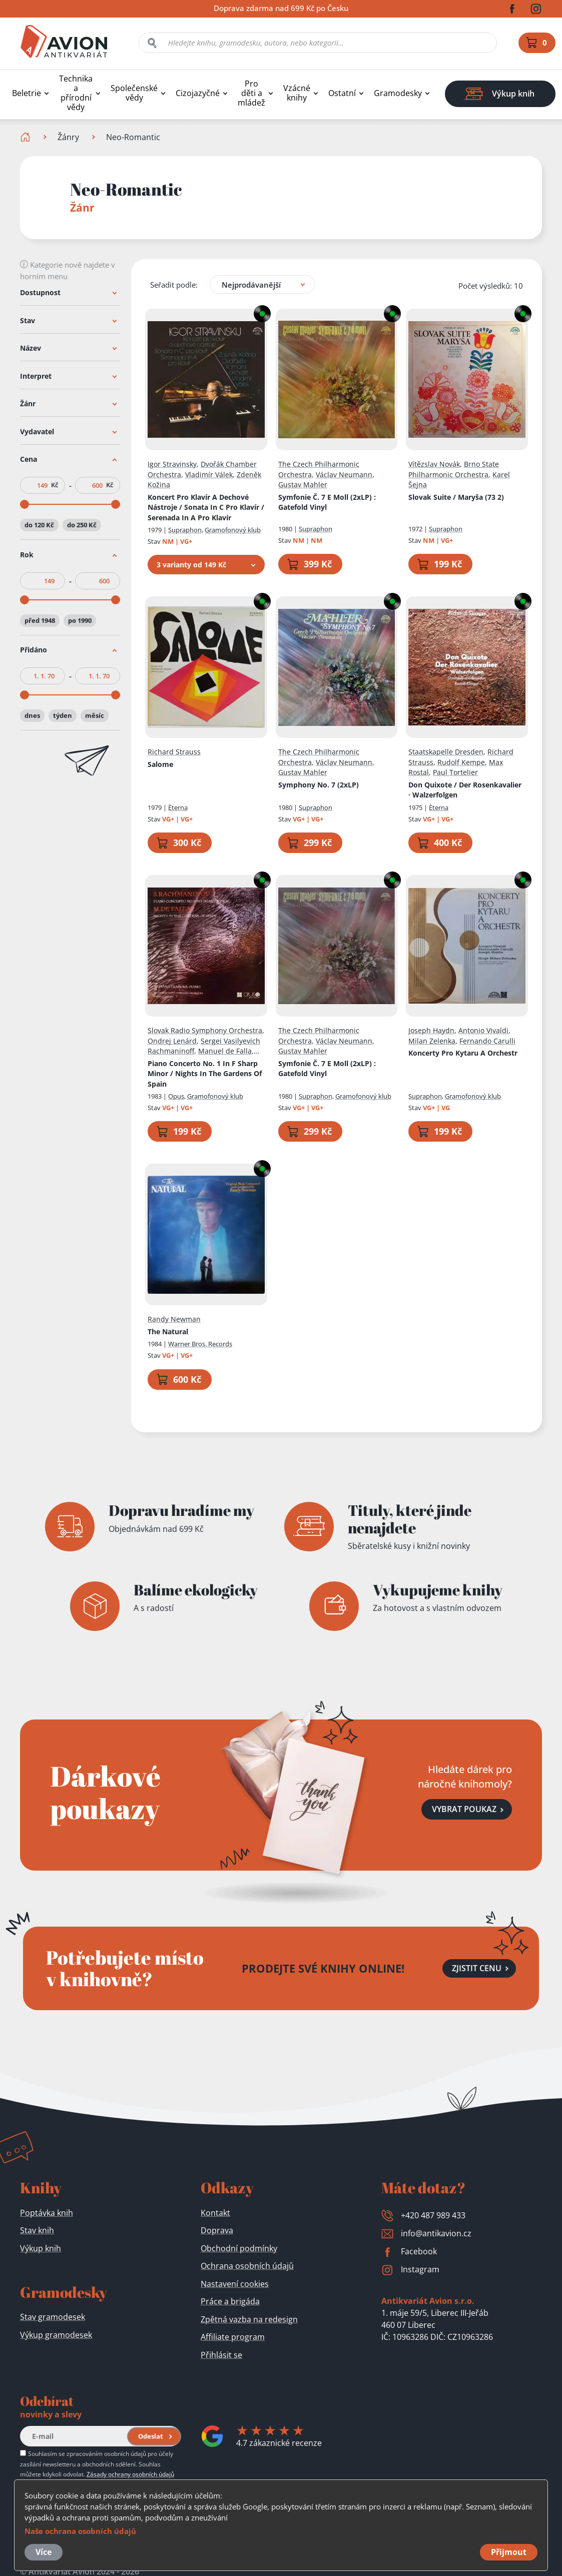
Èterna (178, 806)
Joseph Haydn (431, 1030)
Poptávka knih (46, 2212)
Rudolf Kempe (461, 761)
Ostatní (342, 93)
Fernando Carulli (487, 1040)
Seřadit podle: (174, 284)
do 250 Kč (82, 524)
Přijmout (508, 2551)
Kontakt (215, 2212)
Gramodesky (398, 93)
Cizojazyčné (198, 93)
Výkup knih (40, 2248)
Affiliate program (233, 2336)
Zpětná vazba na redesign (249, 2319)
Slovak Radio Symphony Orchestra (205, 1030)
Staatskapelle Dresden (445, 751)
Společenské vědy (134, 93)
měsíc (94, 715)
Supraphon (185, 529)
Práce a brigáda (230, 2301)
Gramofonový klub (233, 529)
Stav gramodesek (52, 2316)
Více (44, 2551)
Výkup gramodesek (56, 2334)
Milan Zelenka (431, 1040)
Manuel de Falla (225, 1051)
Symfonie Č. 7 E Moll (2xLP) (327, 502)
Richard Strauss (174, 751)
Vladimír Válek (209, 474)
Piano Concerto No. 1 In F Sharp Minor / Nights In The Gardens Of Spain (205, 1073)
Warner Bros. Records (200, 1343)
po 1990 (80, 619)
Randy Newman (174, 1319)
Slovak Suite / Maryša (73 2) (456, 496)
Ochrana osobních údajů (247, 2265)
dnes (32, 715)
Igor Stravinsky (172, 464)
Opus (176, 1096)
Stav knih (37, 2230)
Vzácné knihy (296, 93)
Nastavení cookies (235, 2283)
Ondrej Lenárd (172, 1040)
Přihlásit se (221, 2354)
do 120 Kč (39, 524)
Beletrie (26, 93)
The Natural (168, 1331)
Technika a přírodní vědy (76, 93)
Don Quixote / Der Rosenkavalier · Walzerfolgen (464, 789)
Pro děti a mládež (251, 93)
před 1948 (40, 619)
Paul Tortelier (455, 772)
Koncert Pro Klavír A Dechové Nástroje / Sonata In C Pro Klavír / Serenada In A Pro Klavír (206, 507)
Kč (54, 485)
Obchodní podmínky (239, 2248)
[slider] (24, 504)
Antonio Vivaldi (483, 1030)
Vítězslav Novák (434, 464)
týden (62, 715)
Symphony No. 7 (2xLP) (318, 784)
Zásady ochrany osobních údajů (130, 2474)
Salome (160, 763)
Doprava (217, 2230)
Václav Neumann (344, 474)
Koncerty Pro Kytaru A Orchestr (462, 1053)
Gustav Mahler (302, 484)
